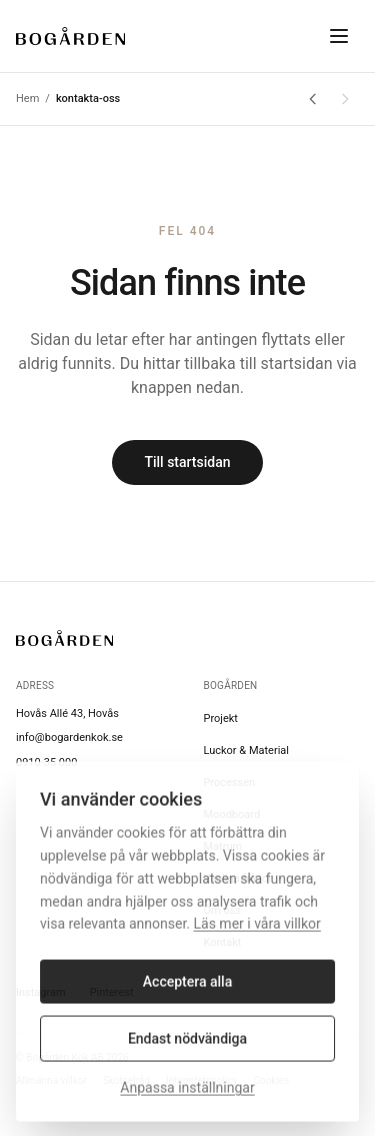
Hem (27, 98)
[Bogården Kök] (70, 36)
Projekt (221, 718)
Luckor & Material (246, 750)
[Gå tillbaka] (313, 99)
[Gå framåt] (345, 99)
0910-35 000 (46, 762)
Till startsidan (187, 462)
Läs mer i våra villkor (257, 932)
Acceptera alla (187, 990)
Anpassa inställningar (187, 1096)
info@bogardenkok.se (69, 737)
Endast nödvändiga (187, 1047)
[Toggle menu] (339, 36)
